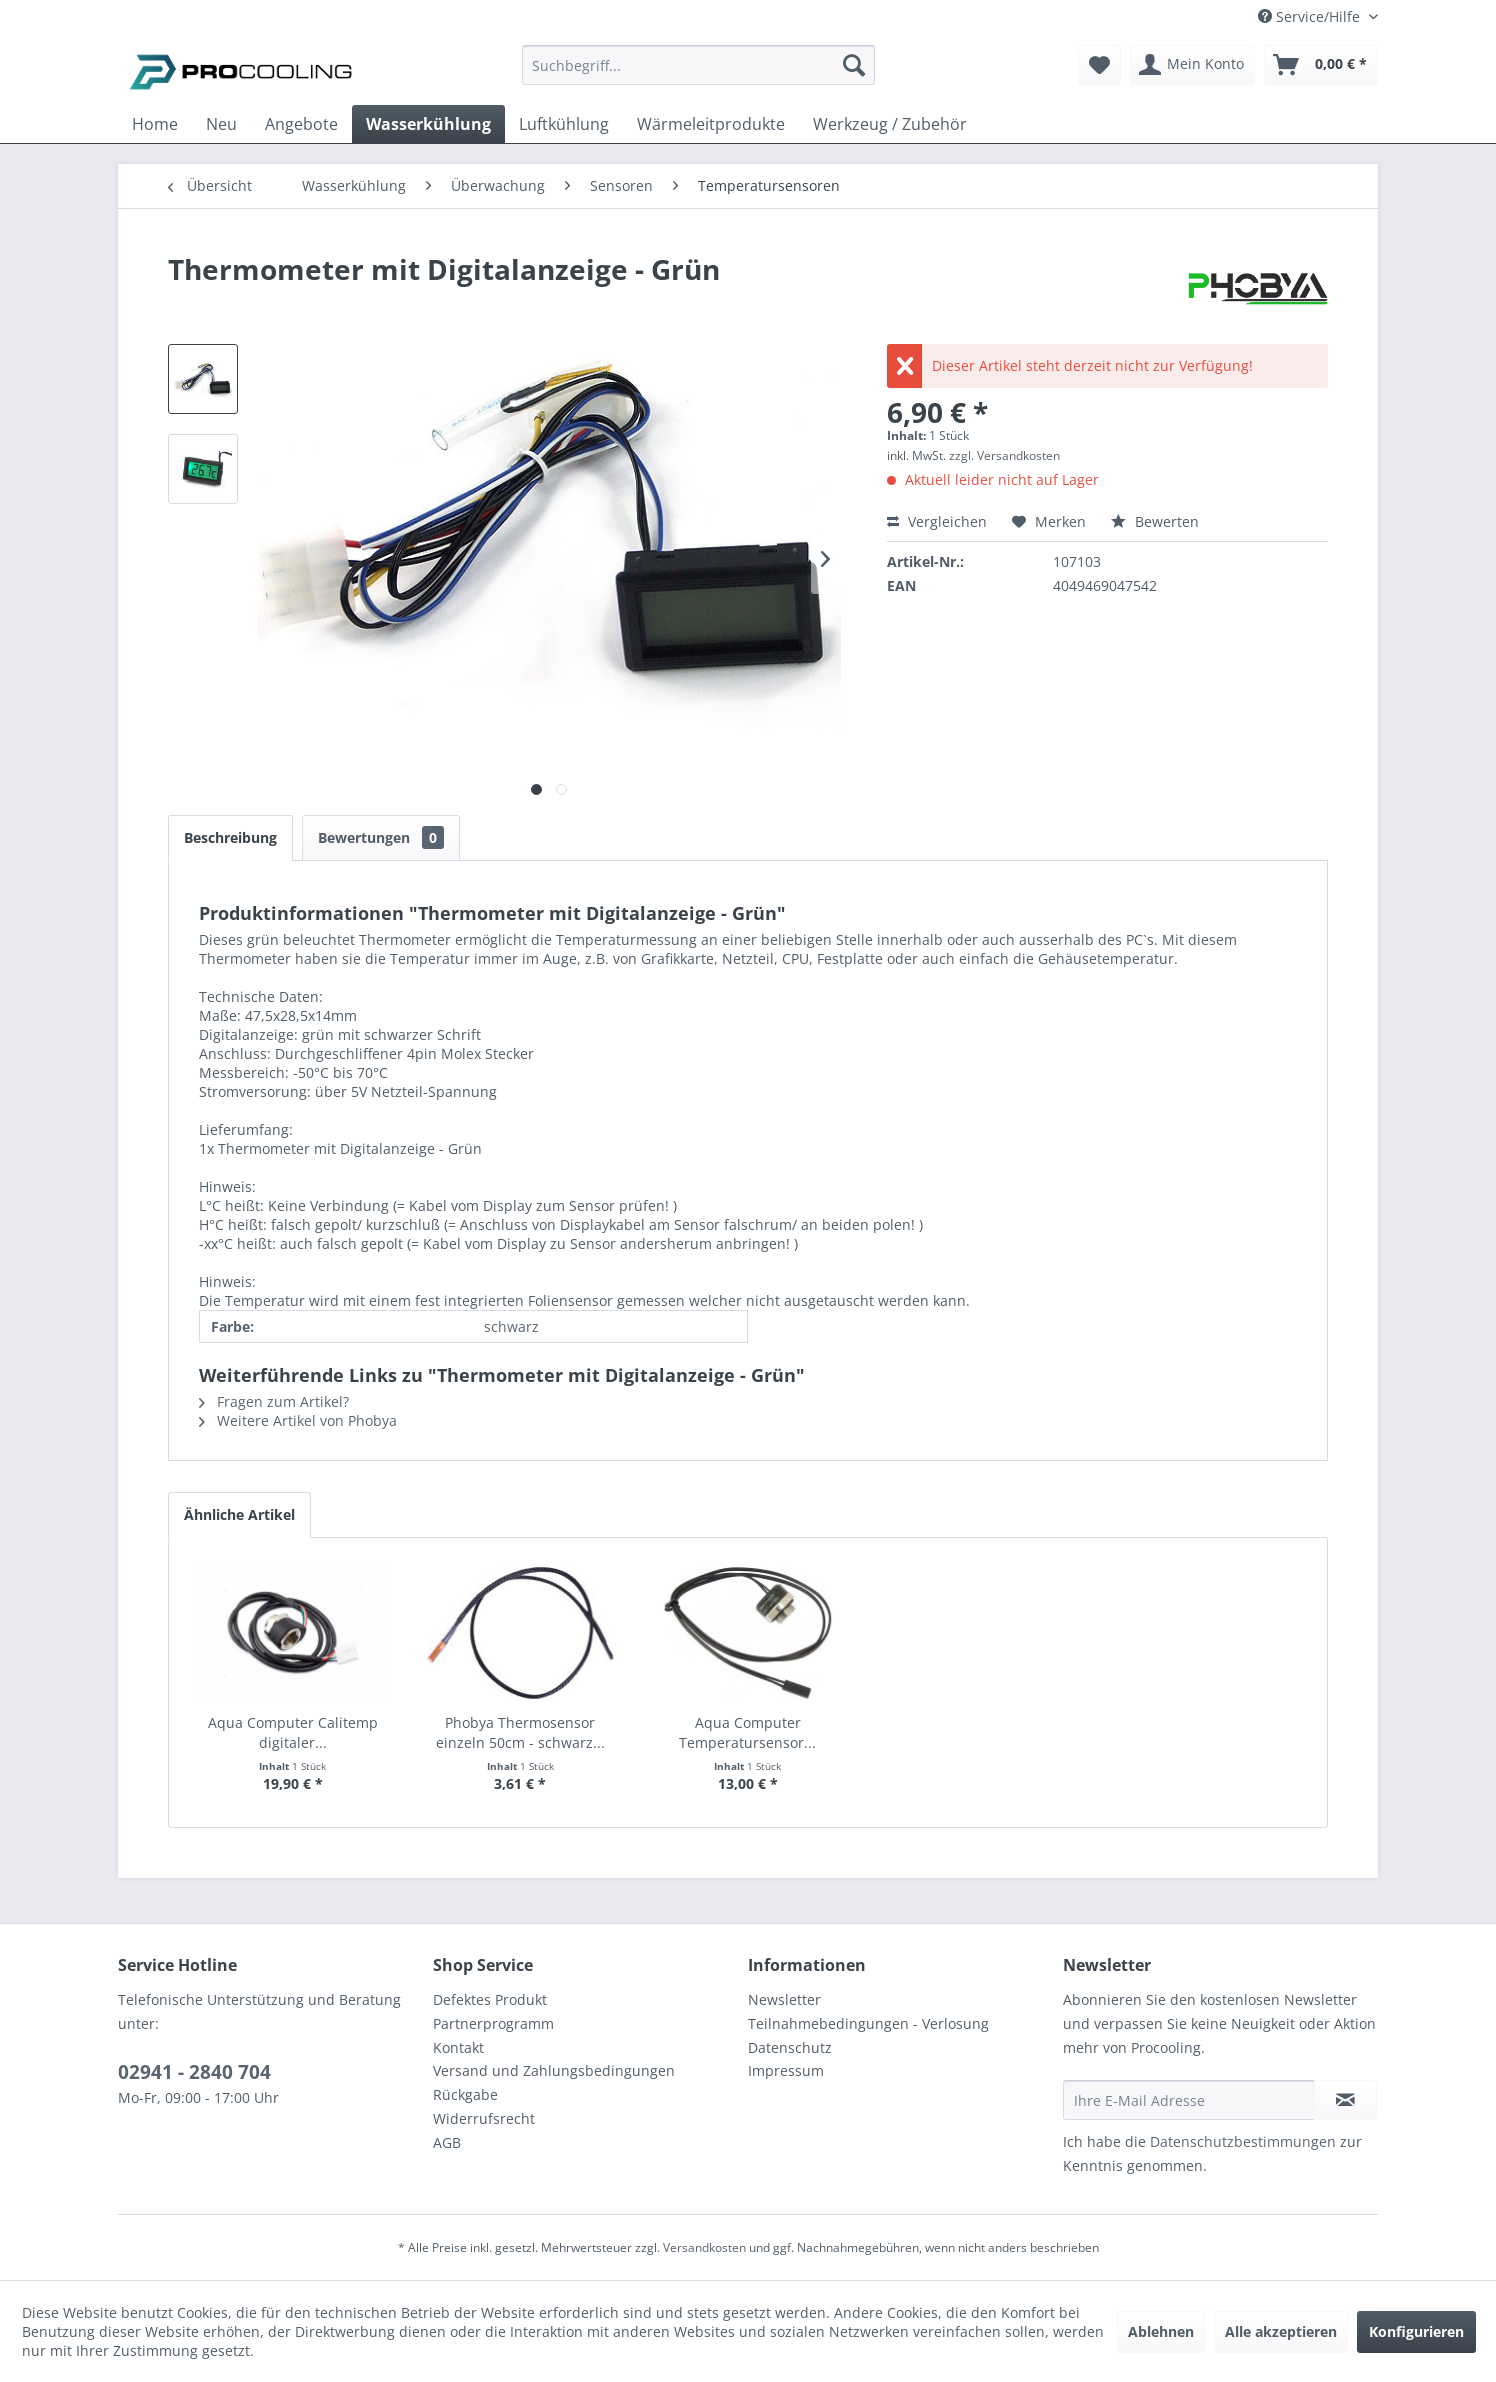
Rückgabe (465, 2094)
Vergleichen (937, 521)
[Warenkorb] (1321, 65)
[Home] (155, 124)
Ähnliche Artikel (239, 1514)
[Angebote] (301, 124)
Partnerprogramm (493, 2023)
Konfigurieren (1416, 2331)
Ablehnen (1161, 2331)
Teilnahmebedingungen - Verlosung (868, 2023)
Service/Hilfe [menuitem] (1311, 16)
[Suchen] (854, 65)
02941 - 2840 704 (194, 2072)
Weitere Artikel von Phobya (298, 1420)
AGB (447, 2142)
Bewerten (1155, 521)
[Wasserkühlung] (428, 124)
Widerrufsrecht (484, 2118)
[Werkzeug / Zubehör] (890, 124)
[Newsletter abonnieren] (1345, 2100)
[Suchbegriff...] (698, 65)
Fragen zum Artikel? (274, 1401)
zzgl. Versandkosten (1004, 455)
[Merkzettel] (1099, 65)
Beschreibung (230, 837)
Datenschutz (790, 2047)
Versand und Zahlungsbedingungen (554, 2070)
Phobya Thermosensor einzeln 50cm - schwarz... (520, 1732)
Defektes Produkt (490, 1999)
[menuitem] (698, 74)
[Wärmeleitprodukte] (711, 124)
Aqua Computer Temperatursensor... (747, 1732)
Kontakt (458, 2047)
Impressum (786, 2070)
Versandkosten (704, 2247)
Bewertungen (381, 837)
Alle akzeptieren (1281, 2331)
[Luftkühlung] (564, 124)
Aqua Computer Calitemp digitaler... (293, 1732)
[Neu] (221, 124)
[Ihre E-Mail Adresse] (1189, 2100)
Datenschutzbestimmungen (1243, 2141)
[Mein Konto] (1192, 65)
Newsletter (784, 1999)
